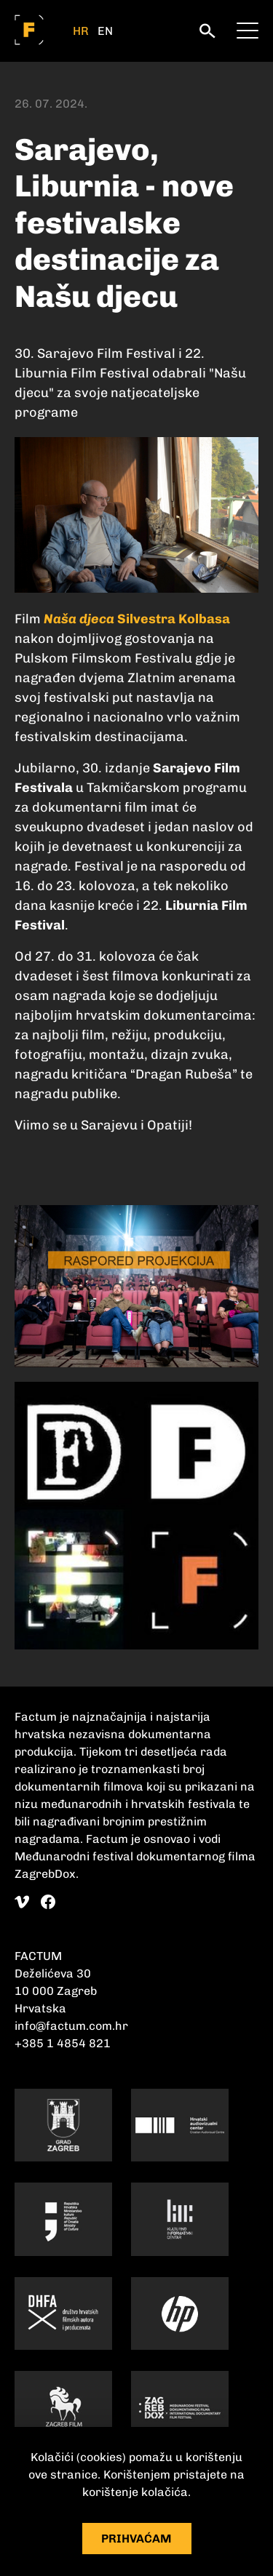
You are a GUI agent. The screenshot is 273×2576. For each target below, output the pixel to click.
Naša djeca (79, 619)
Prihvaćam (136, 2538)
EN (105, 31)
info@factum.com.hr (71, 2026)
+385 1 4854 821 (63, 2043)
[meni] (247, 29)
